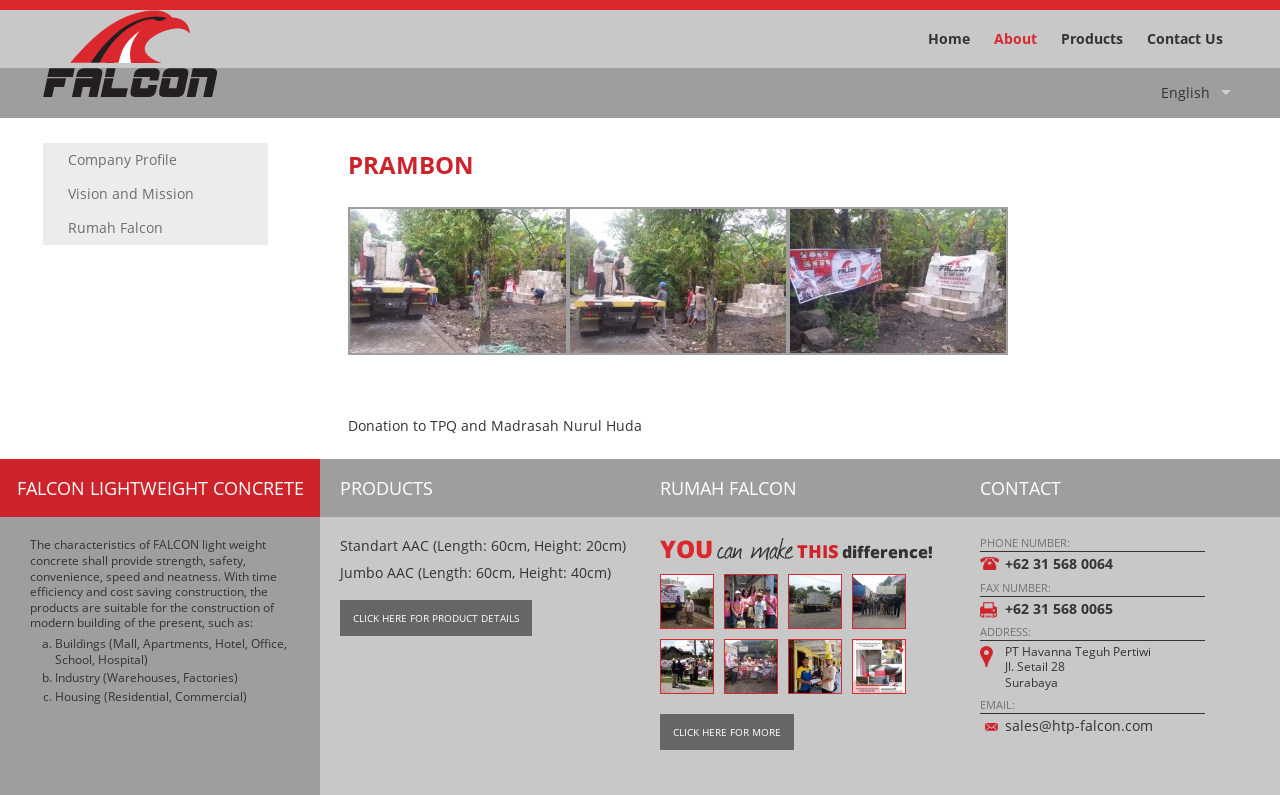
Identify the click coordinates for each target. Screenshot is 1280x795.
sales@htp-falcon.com (1079, 725)
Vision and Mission (131, 193)
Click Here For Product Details (436, 618)
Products (1092, 38)
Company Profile (122, 159)
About (1015, 38)
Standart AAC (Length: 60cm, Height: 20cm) (483, 545)
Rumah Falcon (115, 227)
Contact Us (1185, 38)
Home (949, 38)
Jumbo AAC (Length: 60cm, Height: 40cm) (475, 572)
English (1185, 92)
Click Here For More (727, 732)
